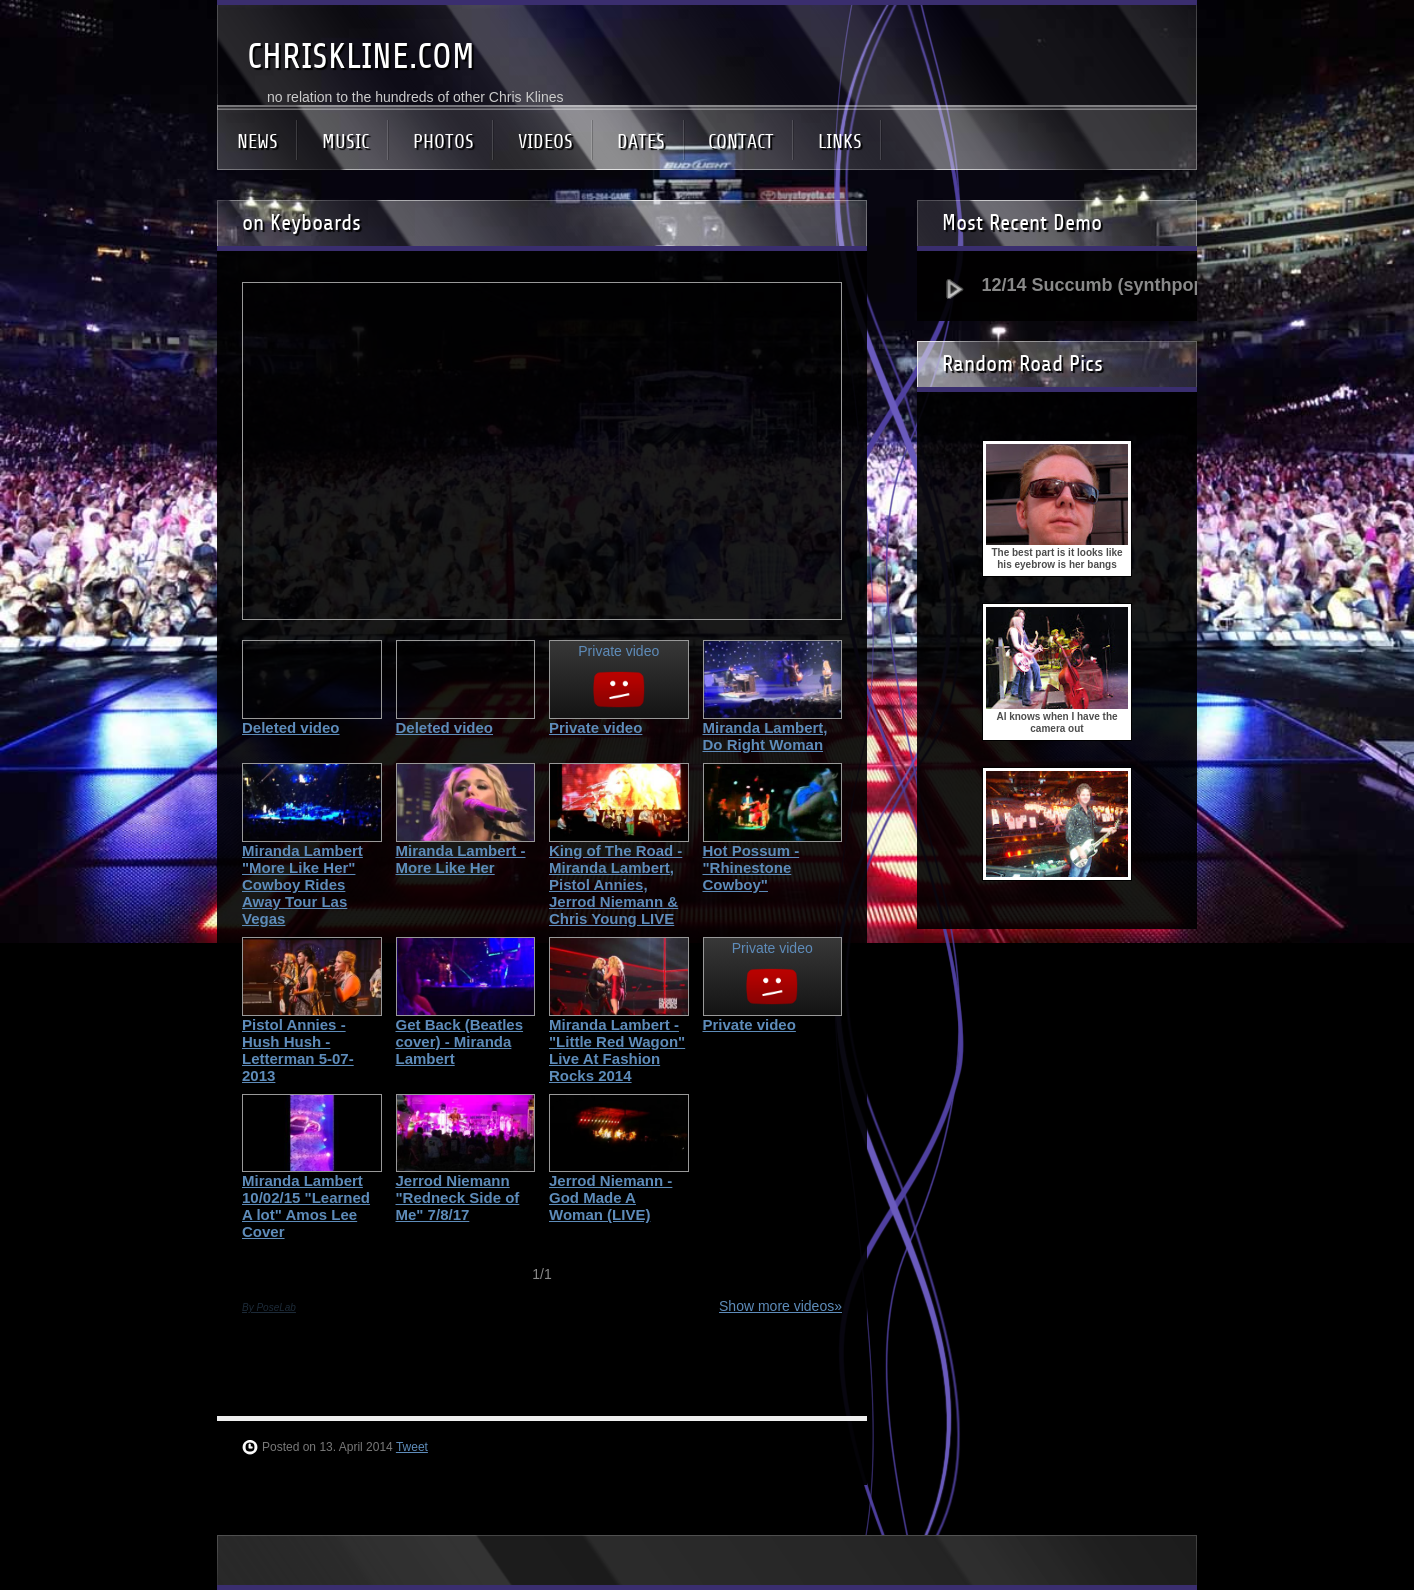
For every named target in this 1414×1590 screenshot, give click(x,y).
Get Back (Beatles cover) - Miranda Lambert (460, 1041)
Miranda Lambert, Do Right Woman (765, 736)
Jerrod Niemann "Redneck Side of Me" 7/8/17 (458, 1197)
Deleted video (291, 727)
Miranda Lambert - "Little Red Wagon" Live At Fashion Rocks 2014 (617, 1050)
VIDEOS (545, 141)
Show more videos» (780, 1306)
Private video (595, 727)
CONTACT (741, 141)
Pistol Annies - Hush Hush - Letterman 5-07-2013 (298, 1050)
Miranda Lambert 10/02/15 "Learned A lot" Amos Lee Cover (306, 1206)
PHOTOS (443, 141)
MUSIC (345, 141)
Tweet (412, 1447)
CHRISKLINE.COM (361, 56)
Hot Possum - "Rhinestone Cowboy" (751, 867)
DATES (641, 141)
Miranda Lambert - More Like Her (461, 859)
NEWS (257, 141)
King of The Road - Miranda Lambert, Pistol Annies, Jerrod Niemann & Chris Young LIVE (615, 884)
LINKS (840, 141)
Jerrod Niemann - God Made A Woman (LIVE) (610, 1197)
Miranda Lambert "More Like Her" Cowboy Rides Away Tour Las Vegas (302, 884)
